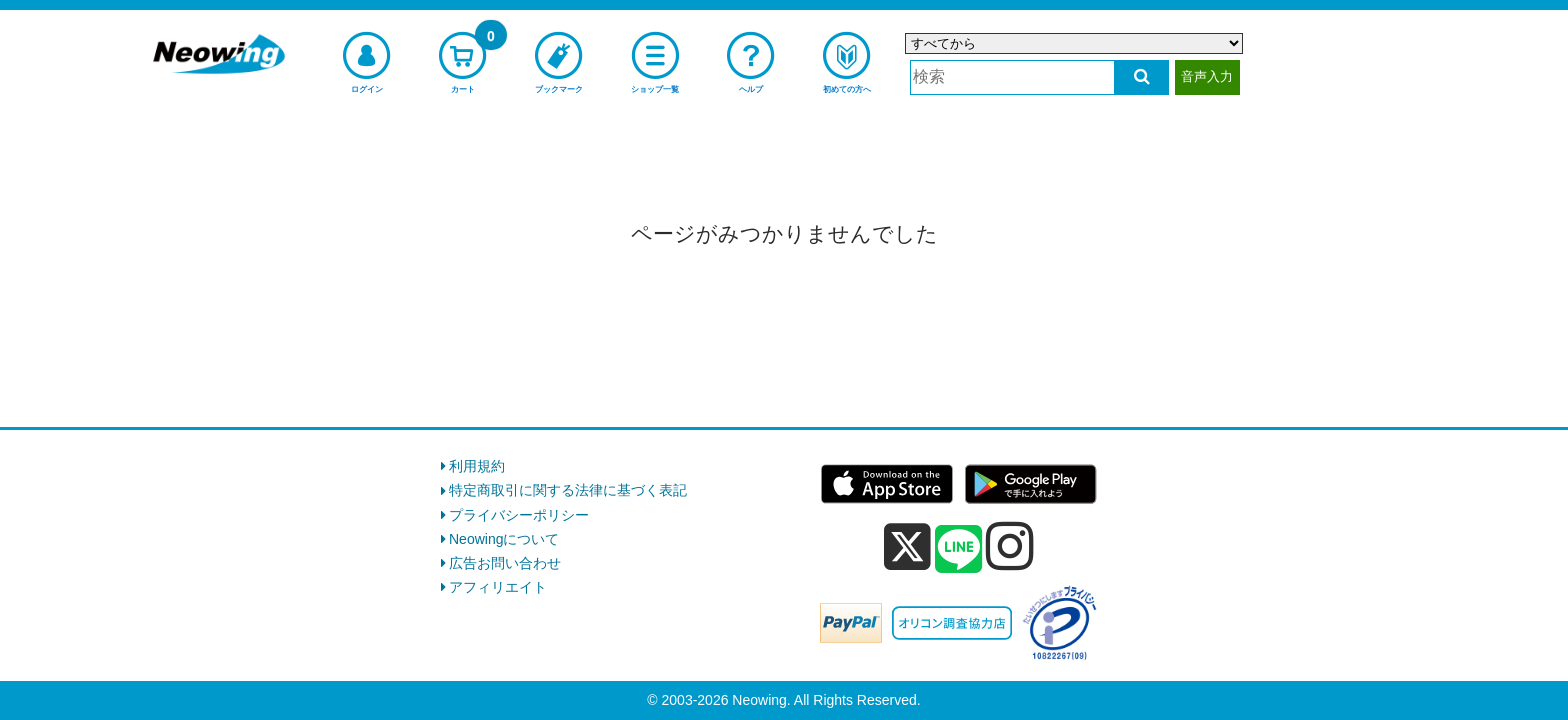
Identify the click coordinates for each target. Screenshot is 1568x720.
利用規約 (477, 466)
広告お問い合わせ (505, 563)
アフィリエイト (498, 587)
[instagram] (1010, 546)
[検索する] (1141, 77)
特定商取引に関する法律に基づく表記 (568, 490)
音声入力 (1207, 76)
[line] (959, 550)
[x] (907, 547)
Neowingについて (504, 539)
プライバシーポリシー (519, 515)
